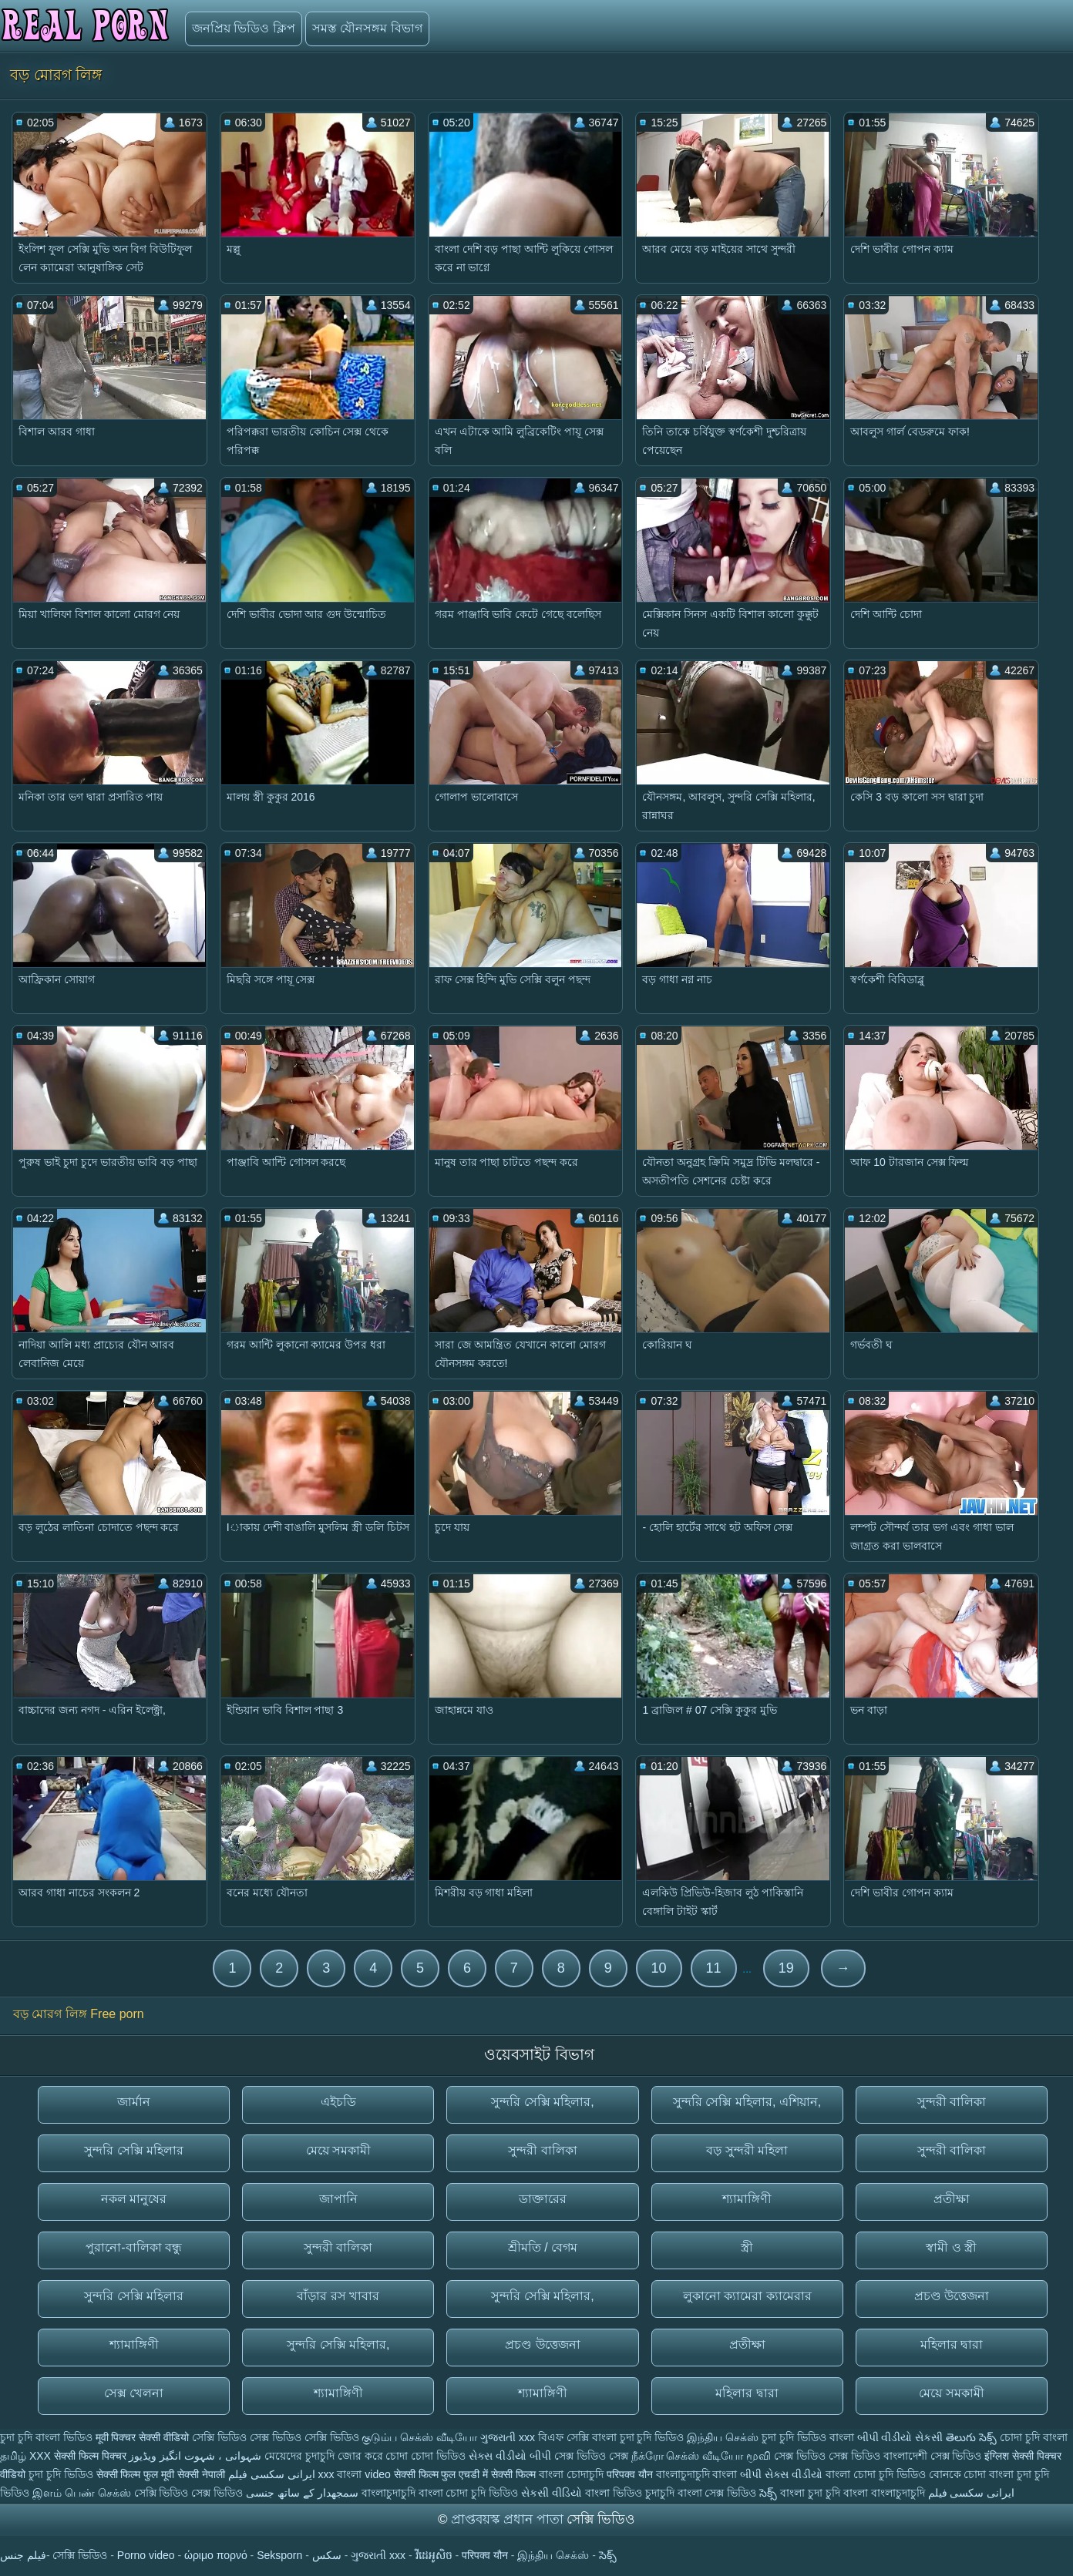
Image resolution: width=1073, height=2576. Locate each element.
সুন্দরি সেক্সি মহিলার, (542, 2101)
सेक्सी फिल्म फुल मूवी (135, 2474)
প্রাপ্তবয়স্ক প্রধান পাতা (509, 2519)
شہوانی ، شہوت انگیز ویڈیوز (196, 2456)
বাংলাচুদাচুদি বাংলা (698, 2474)
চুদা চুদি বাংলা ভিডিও (46, 2437)
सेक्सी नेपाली (201, 2474)
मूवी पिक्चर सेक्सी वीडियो (144, 2437)
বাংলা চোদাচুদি (573, 2474)
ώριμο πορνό (215, 2555)
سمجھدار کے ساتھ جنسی (304, 2493)
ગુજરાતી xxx (507, 2437)
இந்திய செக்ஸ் (722, 2437)
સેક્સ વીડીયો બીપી (510, 2456)
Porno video (146, 2555)
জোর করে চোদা (375, 2456)
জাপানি (338, 2198)
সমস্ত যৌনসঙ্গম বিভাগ (367, 28)
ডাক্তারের (543, 2198)
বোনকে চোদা (958, 2474)
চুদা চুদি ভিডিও (61, 2474)
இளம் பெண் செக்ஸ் (81, 2493)
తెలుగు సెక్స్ (971, 2437)
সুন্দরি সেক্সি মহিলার (133, 2150)
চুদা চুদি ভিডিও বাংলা (808, 2437)
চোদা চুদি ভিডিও (482, 2493)
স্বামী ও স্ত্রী (951, 2247)
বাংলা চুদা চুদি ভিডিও (638, 2437)
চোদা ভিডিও (440, 2456)
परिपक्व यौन (630, 2474)
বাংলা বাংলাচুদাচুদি (885, 2493)
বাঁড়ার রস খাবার (338, 2295)
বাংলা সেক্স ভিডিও (719, 2493)
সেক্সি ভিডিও (219, 2437)
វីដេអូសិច (433, 2555)
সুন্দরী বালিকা (951, 2101)
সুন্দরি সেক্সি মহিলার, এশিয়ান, (747, 2101)
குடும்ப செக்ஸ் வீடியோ (419, 2437)
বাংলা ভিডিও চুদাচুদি (631, 2493)
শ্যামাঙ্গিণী (747, 2198)
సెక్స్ (768, 2493)
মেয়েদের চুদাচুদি (301, 2456)
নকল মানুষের (133, 2198)
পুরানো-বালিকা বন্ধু (134, 2247)
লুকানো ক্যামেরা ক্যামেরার (747, 2295)
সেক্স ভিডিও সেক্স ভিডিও (828, 2456)
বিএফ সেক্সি (563, 2437)
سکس (326, 2555)
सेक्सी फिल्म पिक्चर (90, 2456)
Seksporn (279, 2555)
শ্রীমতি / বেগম (542, 2247)
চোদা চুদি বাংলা (1034, 2437)
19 (786, 1968)
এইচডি (338, 2101)
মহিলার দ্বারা (951, 2344)
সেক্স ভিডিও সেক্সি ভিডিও (304, 2437)
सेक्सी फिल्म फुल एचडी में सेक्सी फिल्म (466, 2474)
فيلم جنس (23, 2555)
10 (659, 1968)
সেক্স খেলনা (133, 2393)
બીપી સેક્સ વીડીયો (781, 2474)
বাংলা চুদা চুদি (811, 2493)
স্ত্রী (747, 2247)
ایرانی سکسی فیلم (271, 2474)
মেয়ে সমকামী (338, 2150)
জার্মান (133, 2101)
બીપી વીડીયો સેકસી (900, 2437)
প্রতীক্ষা (951, 2198)
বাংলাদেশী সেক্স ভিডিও (934, 2456)
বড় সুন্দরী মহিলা (747, 2150)
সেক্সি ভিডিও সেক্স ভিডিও (190, 2493)
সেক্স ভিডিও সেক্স (592, 2456)
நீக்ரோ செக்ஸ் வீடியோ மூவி (701, 2456)
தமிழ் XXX (25, 2456)
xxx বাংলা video (356, 2474)
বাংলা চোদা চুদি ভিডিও (877, 2474)
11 (714, 1968)
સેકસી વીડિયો (551, 2493)
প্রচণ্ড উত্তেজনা (951, 2295)
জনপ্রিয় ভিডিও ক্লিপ (243, 28)
